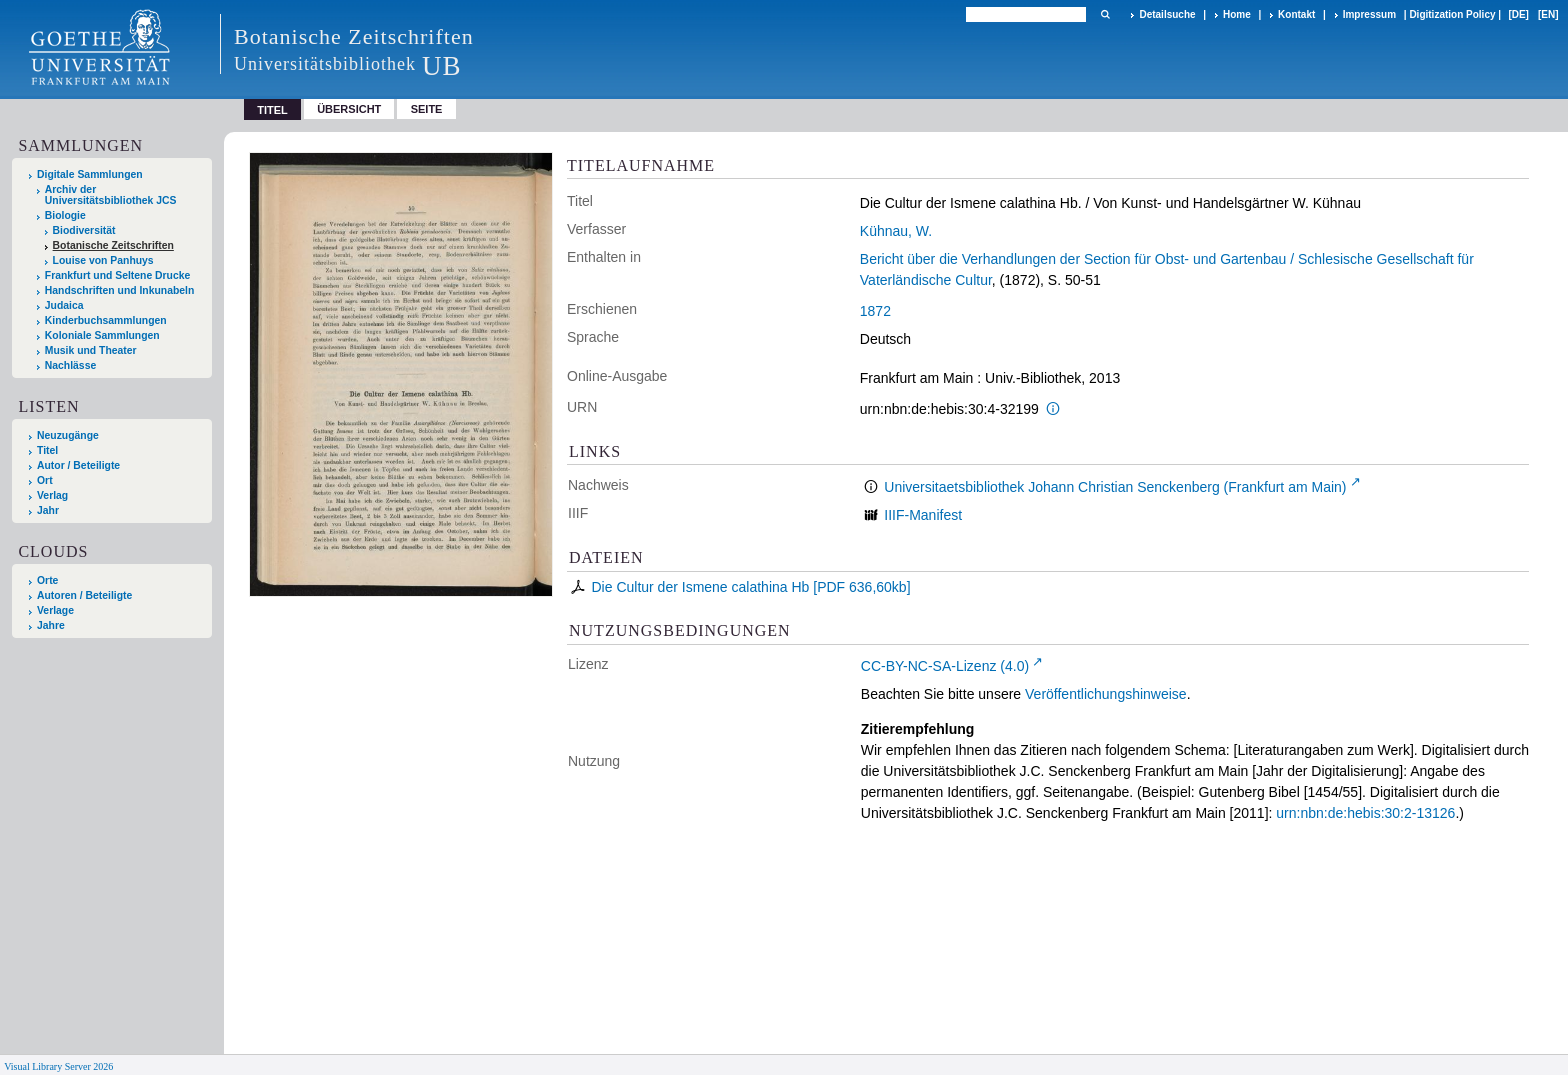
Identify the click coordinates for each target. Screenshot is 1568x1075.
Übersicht (349, 109)
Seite (427, 109)
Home (1237, 14)
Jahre (51, 625)
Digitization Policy (1452, 14)
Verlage (55, 610)
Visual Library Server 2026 (58, 1066)
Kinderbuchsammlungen (106, 320)
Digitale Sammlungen (90, 174)
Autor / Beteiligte (78, 465)
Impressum (1369, 14)
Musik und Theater (91, 350)
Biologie (65, 215)
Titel (47, 450)
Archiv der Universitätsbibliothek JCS (111, 195)
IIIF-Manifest (923, 515)
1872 (875, 311)
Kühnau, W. (896, 231)
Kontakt (1296, 14)
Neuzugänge (68, 435)
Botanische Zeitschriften (113, 245)
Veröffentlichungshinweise (1106, 694)
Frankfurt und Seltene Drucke (118, 275)
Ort (45, 480)
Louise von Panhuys (103, 260)
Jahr (48, 510)
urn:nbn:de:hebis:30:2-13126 (1365, 813)
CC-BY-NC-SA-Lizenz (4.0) (945, 666)
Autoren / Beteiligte (84, 595)
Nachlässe (70, 365)
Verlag (52, 495)
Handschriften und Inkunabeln (120, 290)
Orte (47, 580)
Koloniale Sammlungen (102, 335)
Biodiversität (84, 230)
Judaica (64, 305)
